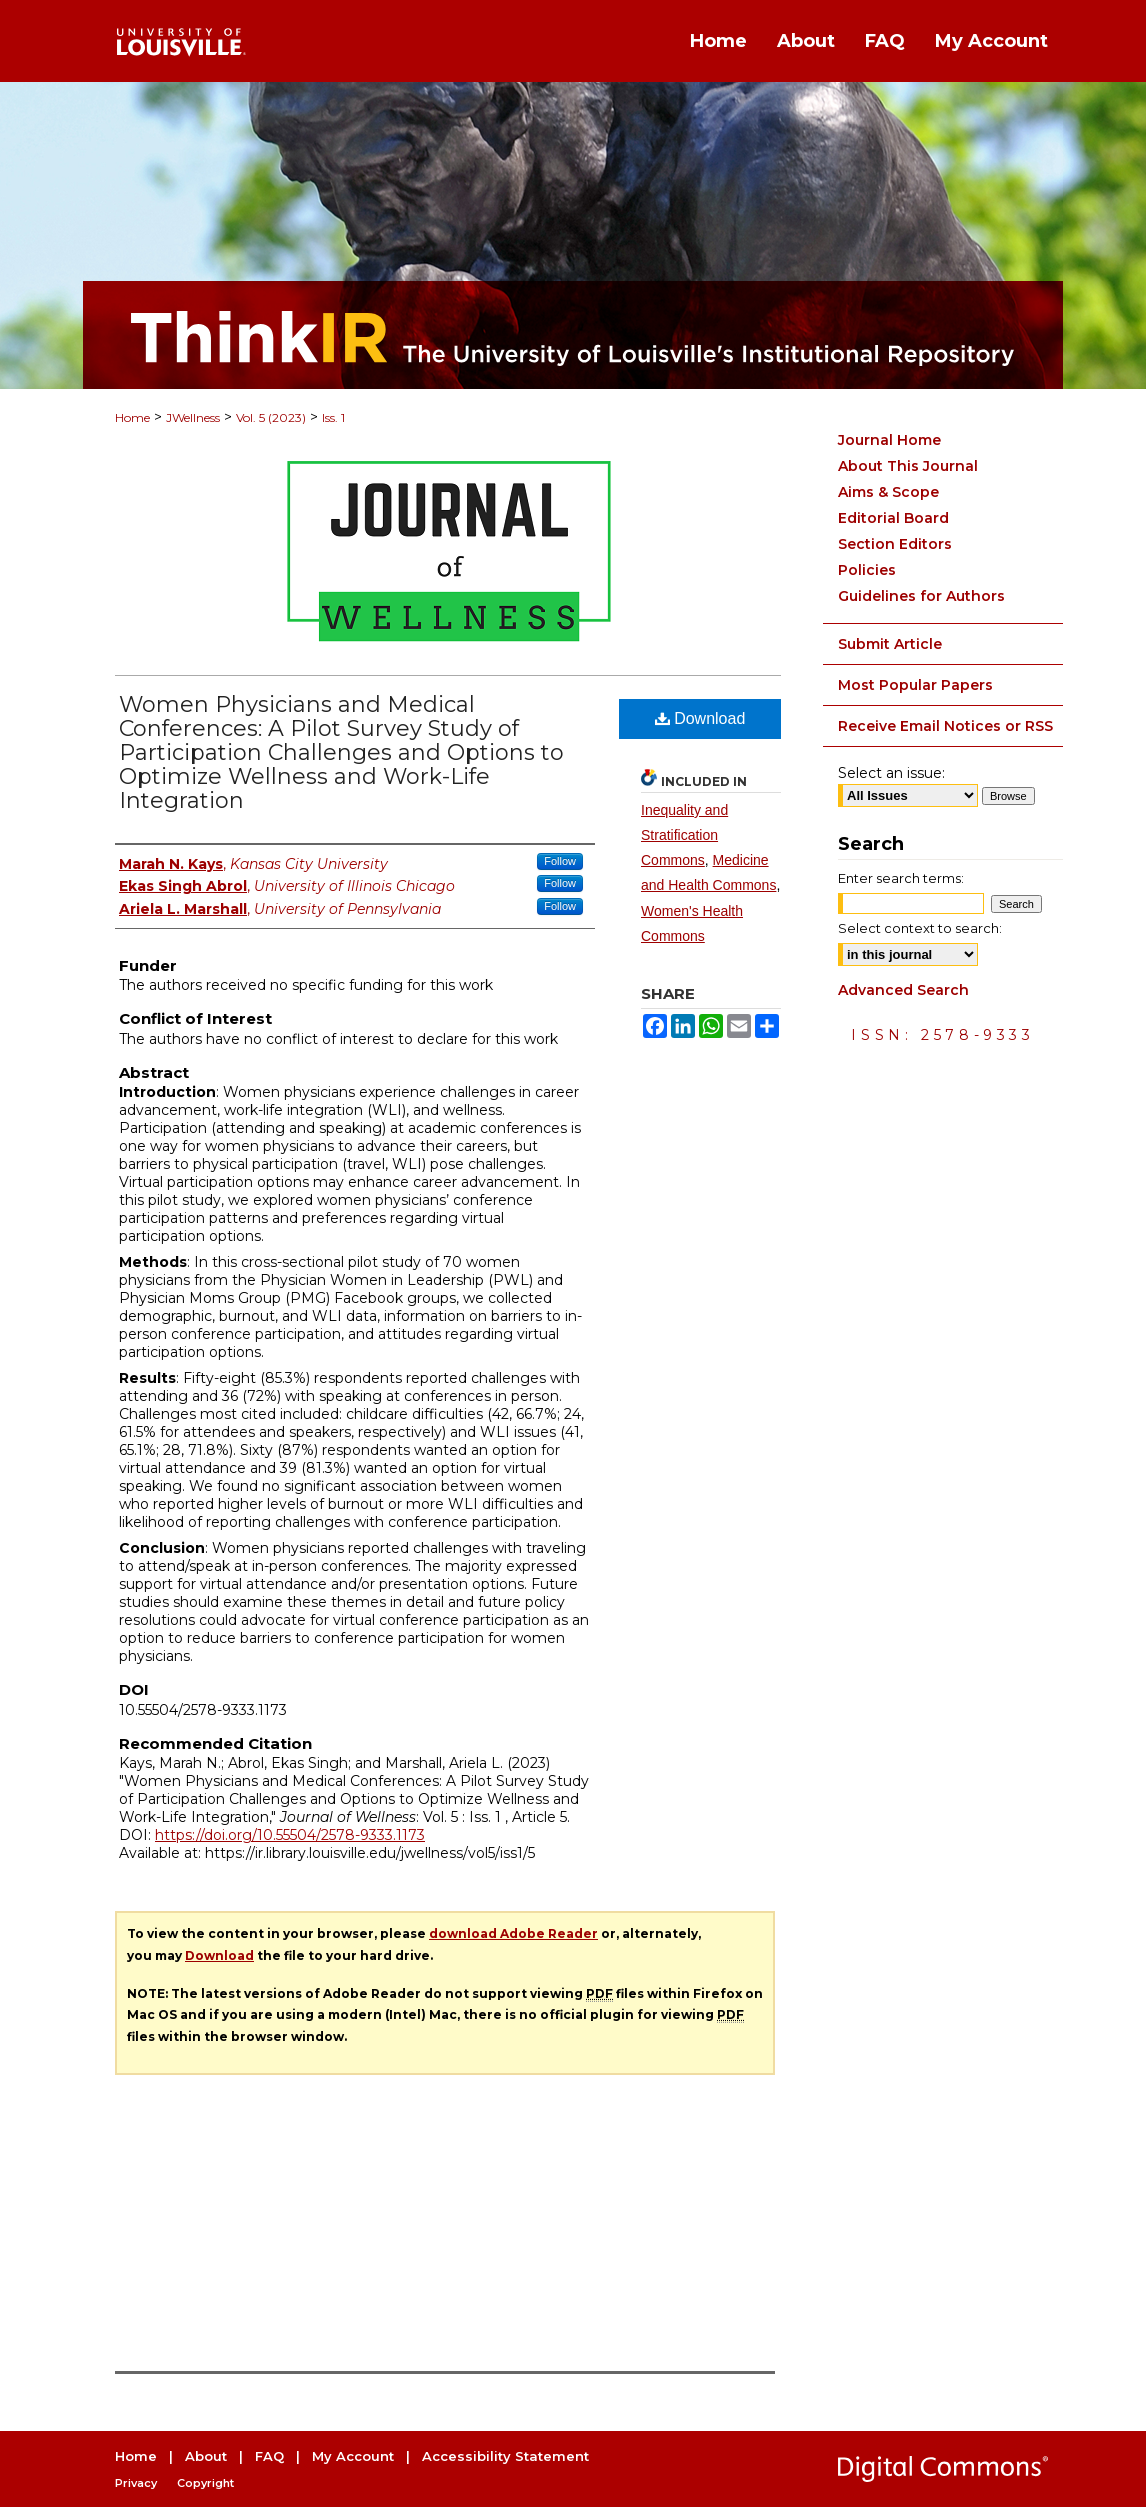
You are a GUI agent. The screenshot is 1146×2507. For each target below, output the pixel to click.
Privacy (136, 2483)
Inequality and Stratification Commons (684, 835)
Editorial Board (893, 518)
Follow (560, 861)
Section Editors (895, 544)
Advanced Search (903, 990)
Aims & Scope (888, 492)
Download (700, 718)
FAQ (269, 2456)
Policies (867, 570)
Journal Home (889, 440)
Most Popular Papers (915, 685)
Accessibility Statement (505, 2456)
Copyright (205, 2483)
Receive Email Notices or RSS (945, 726)
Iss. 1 (333, 417)
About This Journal (908, 466)
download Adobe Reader (513, 1933)
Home (132, 417)
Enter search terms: (901, 878)
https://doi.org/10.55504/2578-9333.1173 (290, 1835)
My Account (353, 2456)
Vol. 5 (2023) (271, 417)
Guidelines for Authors (921, 596)
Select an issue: (891, 773)
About (206, 2456)
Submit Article (890, 644)
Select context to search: (920, 928)
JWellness (193, 417)
